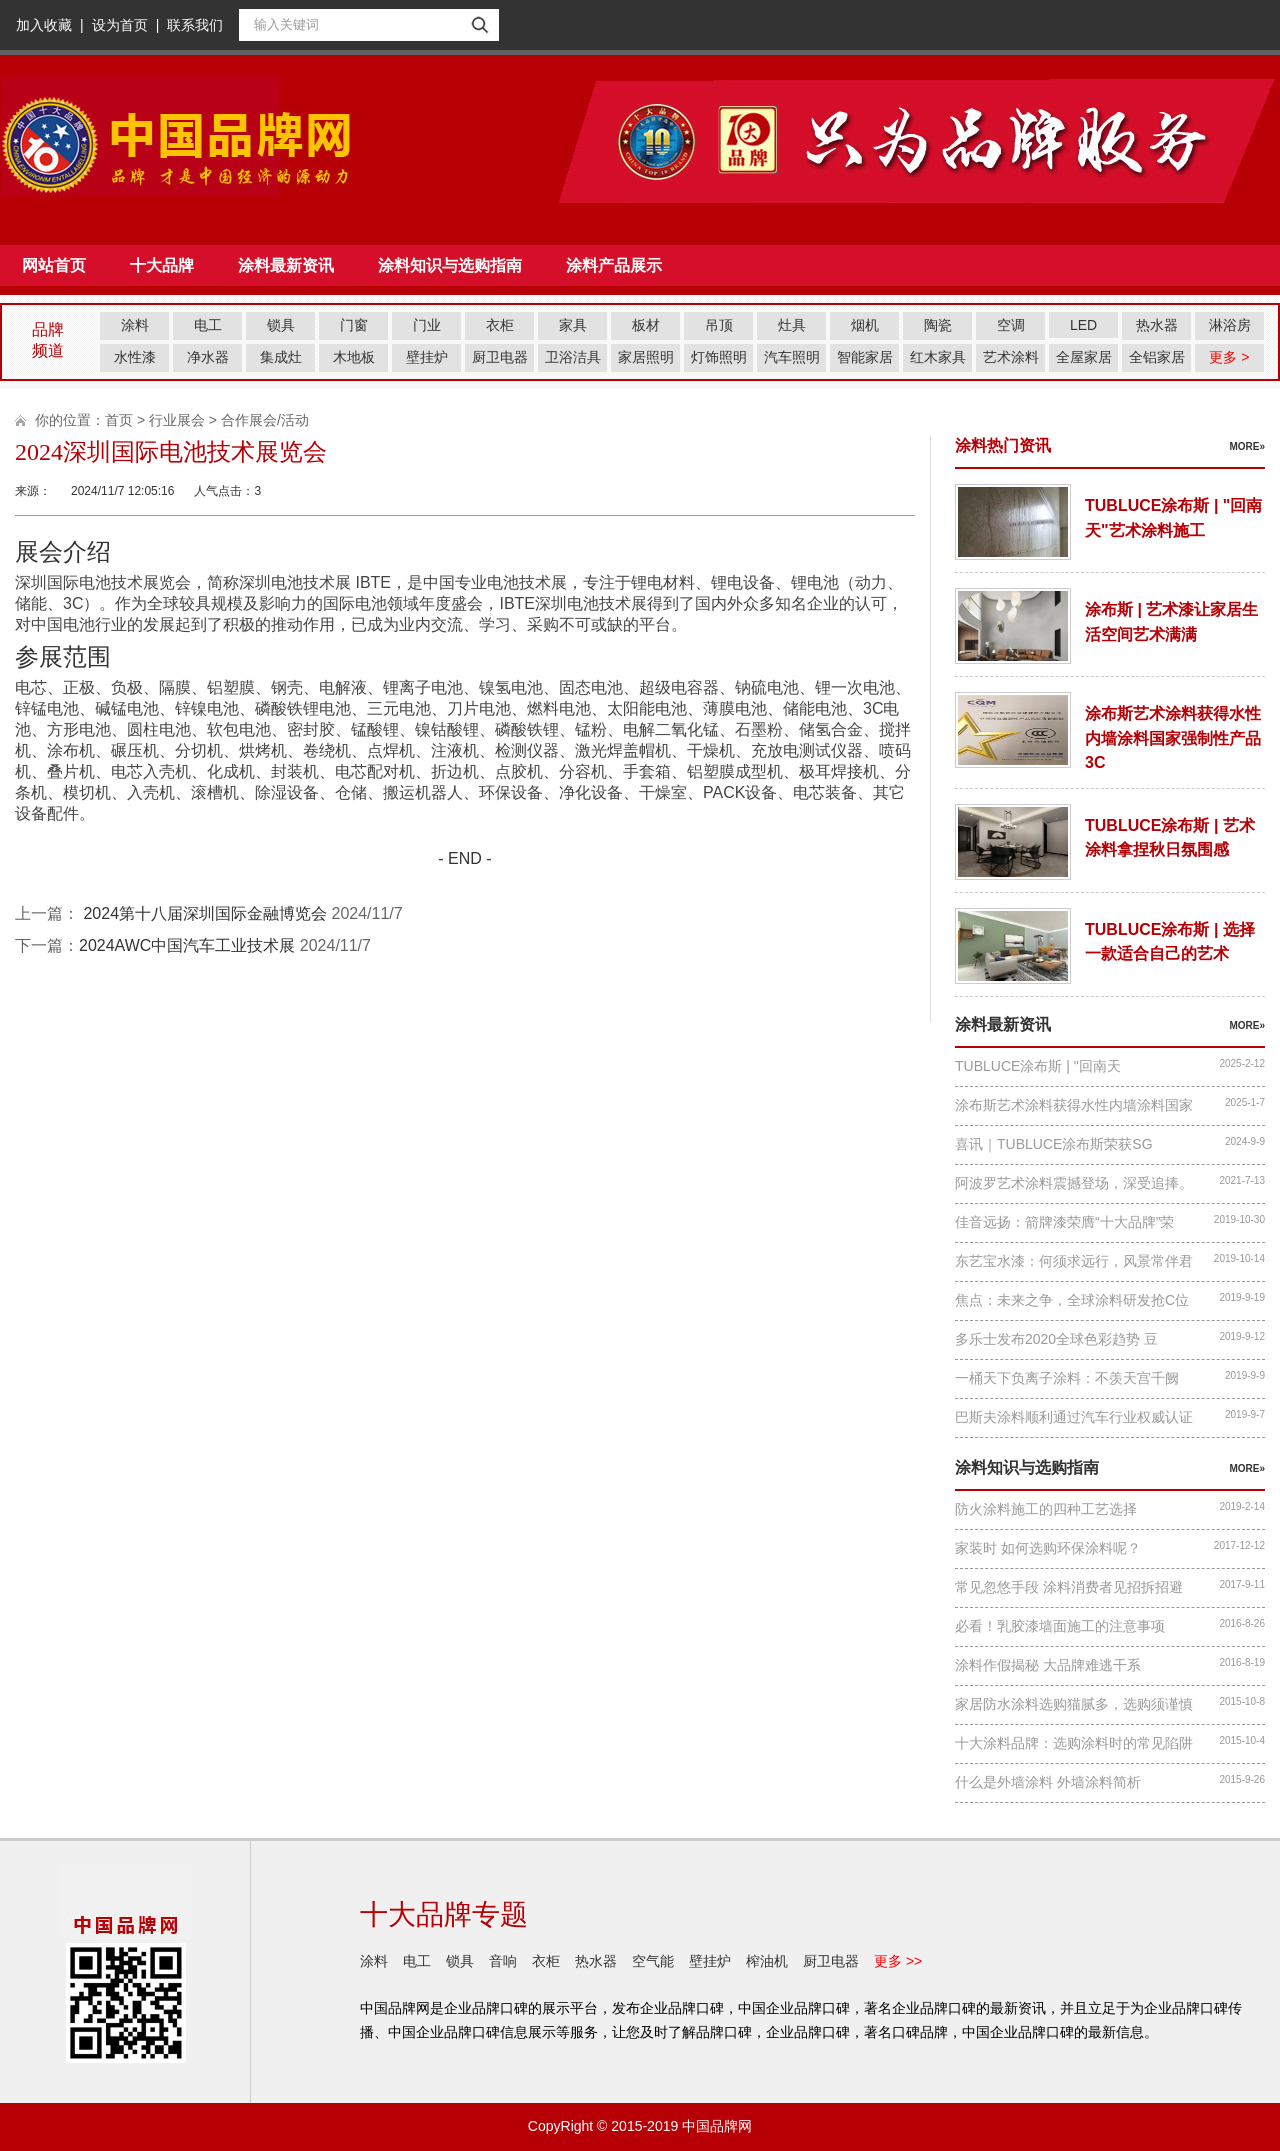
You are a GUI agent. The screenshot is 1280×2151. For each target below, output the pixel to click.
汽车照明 (792, 357)
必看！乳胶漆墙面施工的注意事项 (1060, 1626)
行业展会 (177, 420)
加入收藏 (44, 25)
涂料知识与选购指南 (450, 265)
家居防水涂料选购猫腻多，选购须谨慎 (1074, 1704)
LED (1083, 325)
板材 (646, 325)
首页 (119, 420)
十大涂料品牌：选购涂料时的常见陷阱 (1074, 1743)
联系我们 (195, 25)
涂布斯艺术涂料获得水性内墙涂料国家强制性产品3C (1173, 738)
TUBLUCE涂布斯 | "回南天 (1038, 1066)
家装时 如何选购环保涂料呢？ (1048, 1548)
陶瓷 (938, 325)
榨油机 (767, 1961)
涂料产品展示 (614, 265)
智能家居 (865, 357)
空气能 (653, 1961)
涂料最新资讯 (286, 265)
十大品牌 (162, 265)
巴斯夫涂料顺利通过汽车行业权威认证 (1074, 1417)
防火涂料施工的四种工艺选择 (1046, 1509)
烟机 (865, 325)
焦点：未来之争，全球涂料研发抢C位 (1072, 1300)
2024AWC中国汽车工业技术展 (187, 945)
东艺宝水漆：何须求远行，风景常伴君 (1074, 1261)
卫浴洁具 (573, 357)
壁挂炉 (427, 357)
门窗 (354, 325)
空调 (1011, 325)
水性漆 (135, 357)
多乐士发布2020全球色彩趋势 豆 (1056, 1339)
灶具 (792, 325)
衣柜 (500, 325)
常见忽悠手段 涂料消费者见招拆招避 (1069, 1587)
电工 (208, 325)
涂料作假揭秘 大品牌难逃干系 (1048, 1665)
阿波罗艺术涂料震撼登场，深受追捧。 (1074, 1183)
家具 (573, 325)
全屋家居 (1084, 357)
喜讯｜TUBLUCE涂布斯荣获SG (1054, 1144)
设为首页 (120, 25)
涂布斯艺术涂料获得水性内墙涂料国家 (1074, 1105)
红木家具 (938, 357)
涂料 (135, 325)
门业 (427, 325)
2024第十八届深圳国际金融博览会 (203, 913)
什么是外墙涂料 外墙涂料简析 (1048, 1782)
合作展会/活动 (265, 420)
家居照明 (646, 357)
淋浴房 (1230, 325)
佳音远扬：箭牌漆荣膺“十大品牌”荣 (1064, 1222)
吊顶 (719, 325)
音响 (503, 1961)
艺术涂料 (1011, 357)
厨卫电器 (500, 357)
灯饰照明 (719, 357)
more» (1247, 446)
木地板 (354, 357)
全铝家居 (1157, 357)
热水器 (1157, 325)
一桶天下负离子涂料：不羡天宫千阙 (1067, 1378)
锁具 (281, 325)
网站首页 (54, 265)
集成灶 (281, 357)
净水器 (208, 357)
